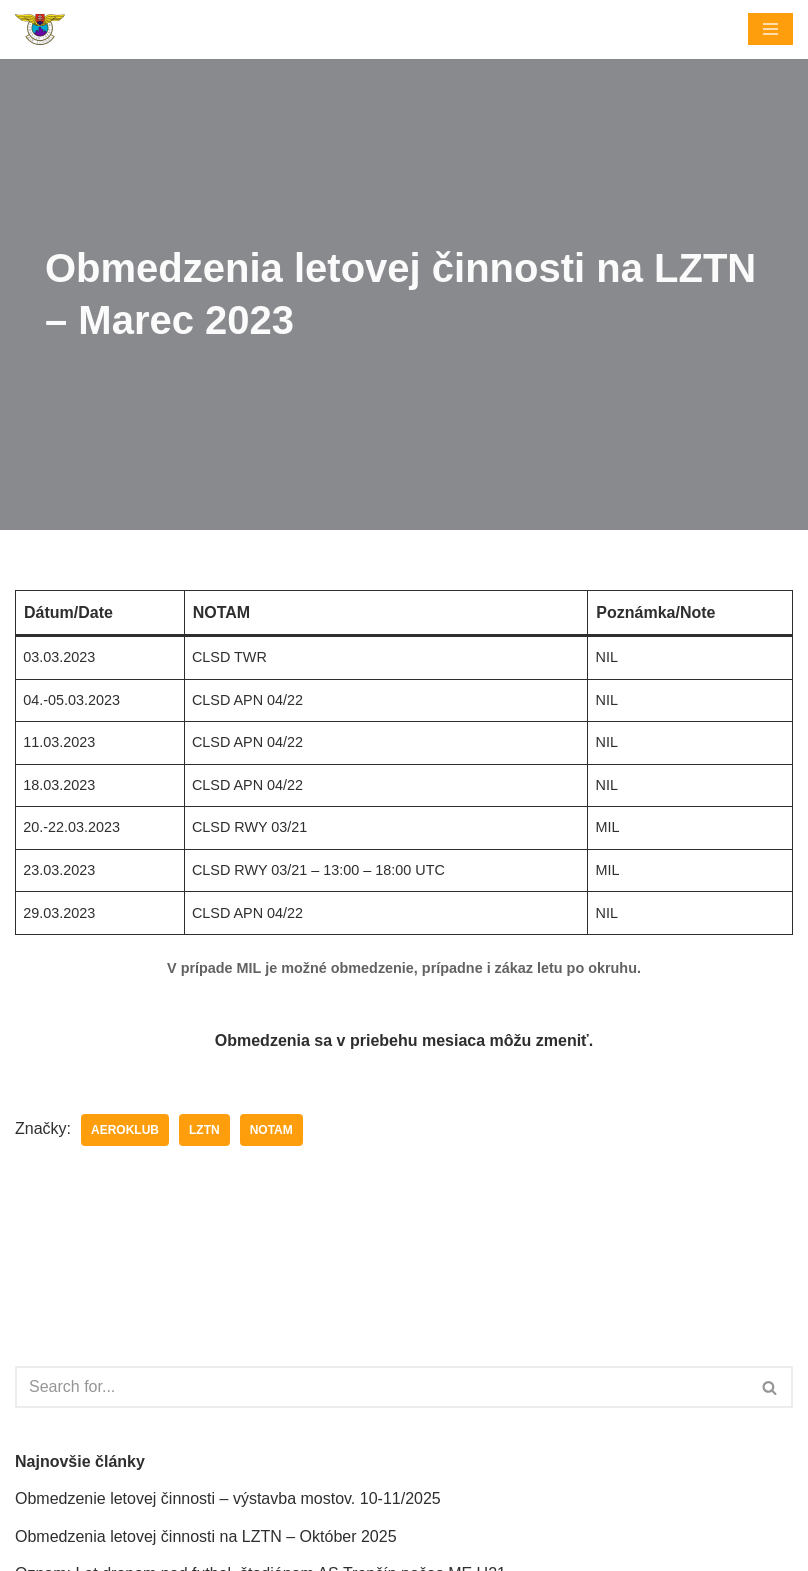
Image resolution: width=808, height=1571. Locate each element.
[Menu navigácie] (770, 29)
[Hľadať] (381, 1387)
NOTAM (271, 1130)
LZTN (204, 1130)
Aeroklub (125, 1130)
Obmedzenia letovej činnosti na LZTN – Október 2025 (206, 1536)
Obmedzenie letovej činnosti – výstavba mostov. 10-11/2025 (228, 1498)
